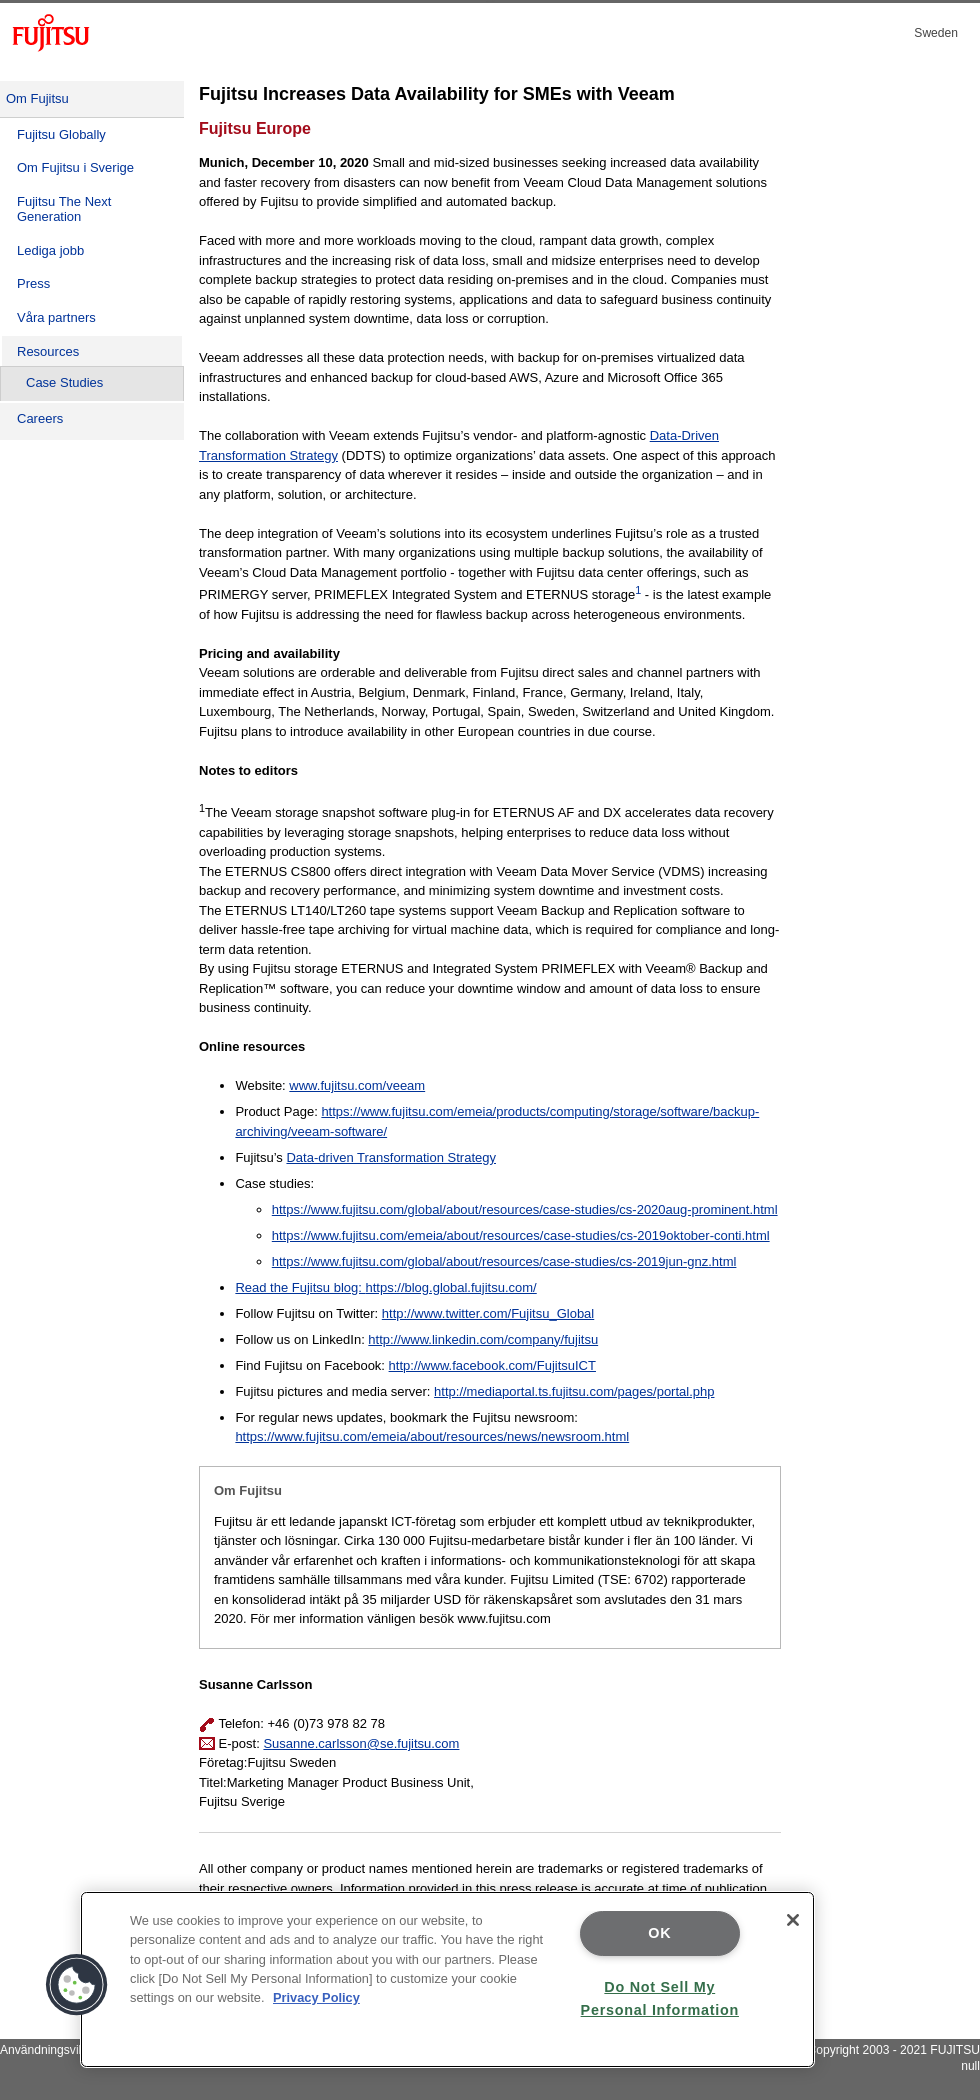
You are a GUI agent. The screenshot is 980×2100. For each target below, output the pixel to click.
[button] (77, 1985)
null (970, 2066)
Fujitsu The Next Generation (64, 209)
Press (33, 283)
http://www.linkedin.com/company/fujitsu (483, 1339)
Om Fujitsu (37, 98)
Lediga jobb (50, 250)
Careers (40, 418)
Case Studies (64, 382)
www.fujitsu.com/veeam (357, 1085)
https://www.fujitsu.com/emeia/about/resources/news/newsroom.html (432, 1436)
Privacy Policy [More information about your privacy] (316, 1997)
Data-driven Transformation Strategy (391, 1157)
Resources (48, 351)
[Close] (793, 1920)
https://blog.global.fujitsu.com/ (450, 1287)
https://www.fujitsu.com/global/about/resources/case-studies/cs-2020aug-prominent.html (525, 1209)
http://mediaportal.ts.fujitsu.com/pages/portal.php (574, 1391)
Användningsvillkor (50, 2050)
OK (659, 1933)
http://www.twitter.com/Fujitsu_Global (488, 1313)
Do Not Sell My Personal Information (660, 1998)
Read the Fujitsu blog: (300, 1287)
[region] (447, 1979)
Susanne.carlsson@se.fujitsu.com (361, 1743)
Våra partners (56, 317)
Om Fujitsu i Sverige (75, 167)
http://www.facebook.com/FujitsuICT (492, 1365)
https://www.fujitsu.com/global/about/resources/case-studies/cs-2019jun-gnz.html (504, 1261)
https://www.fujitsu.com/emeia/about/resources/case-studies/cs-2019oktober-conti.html (521, 1235)
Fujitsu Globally (61, 134)
